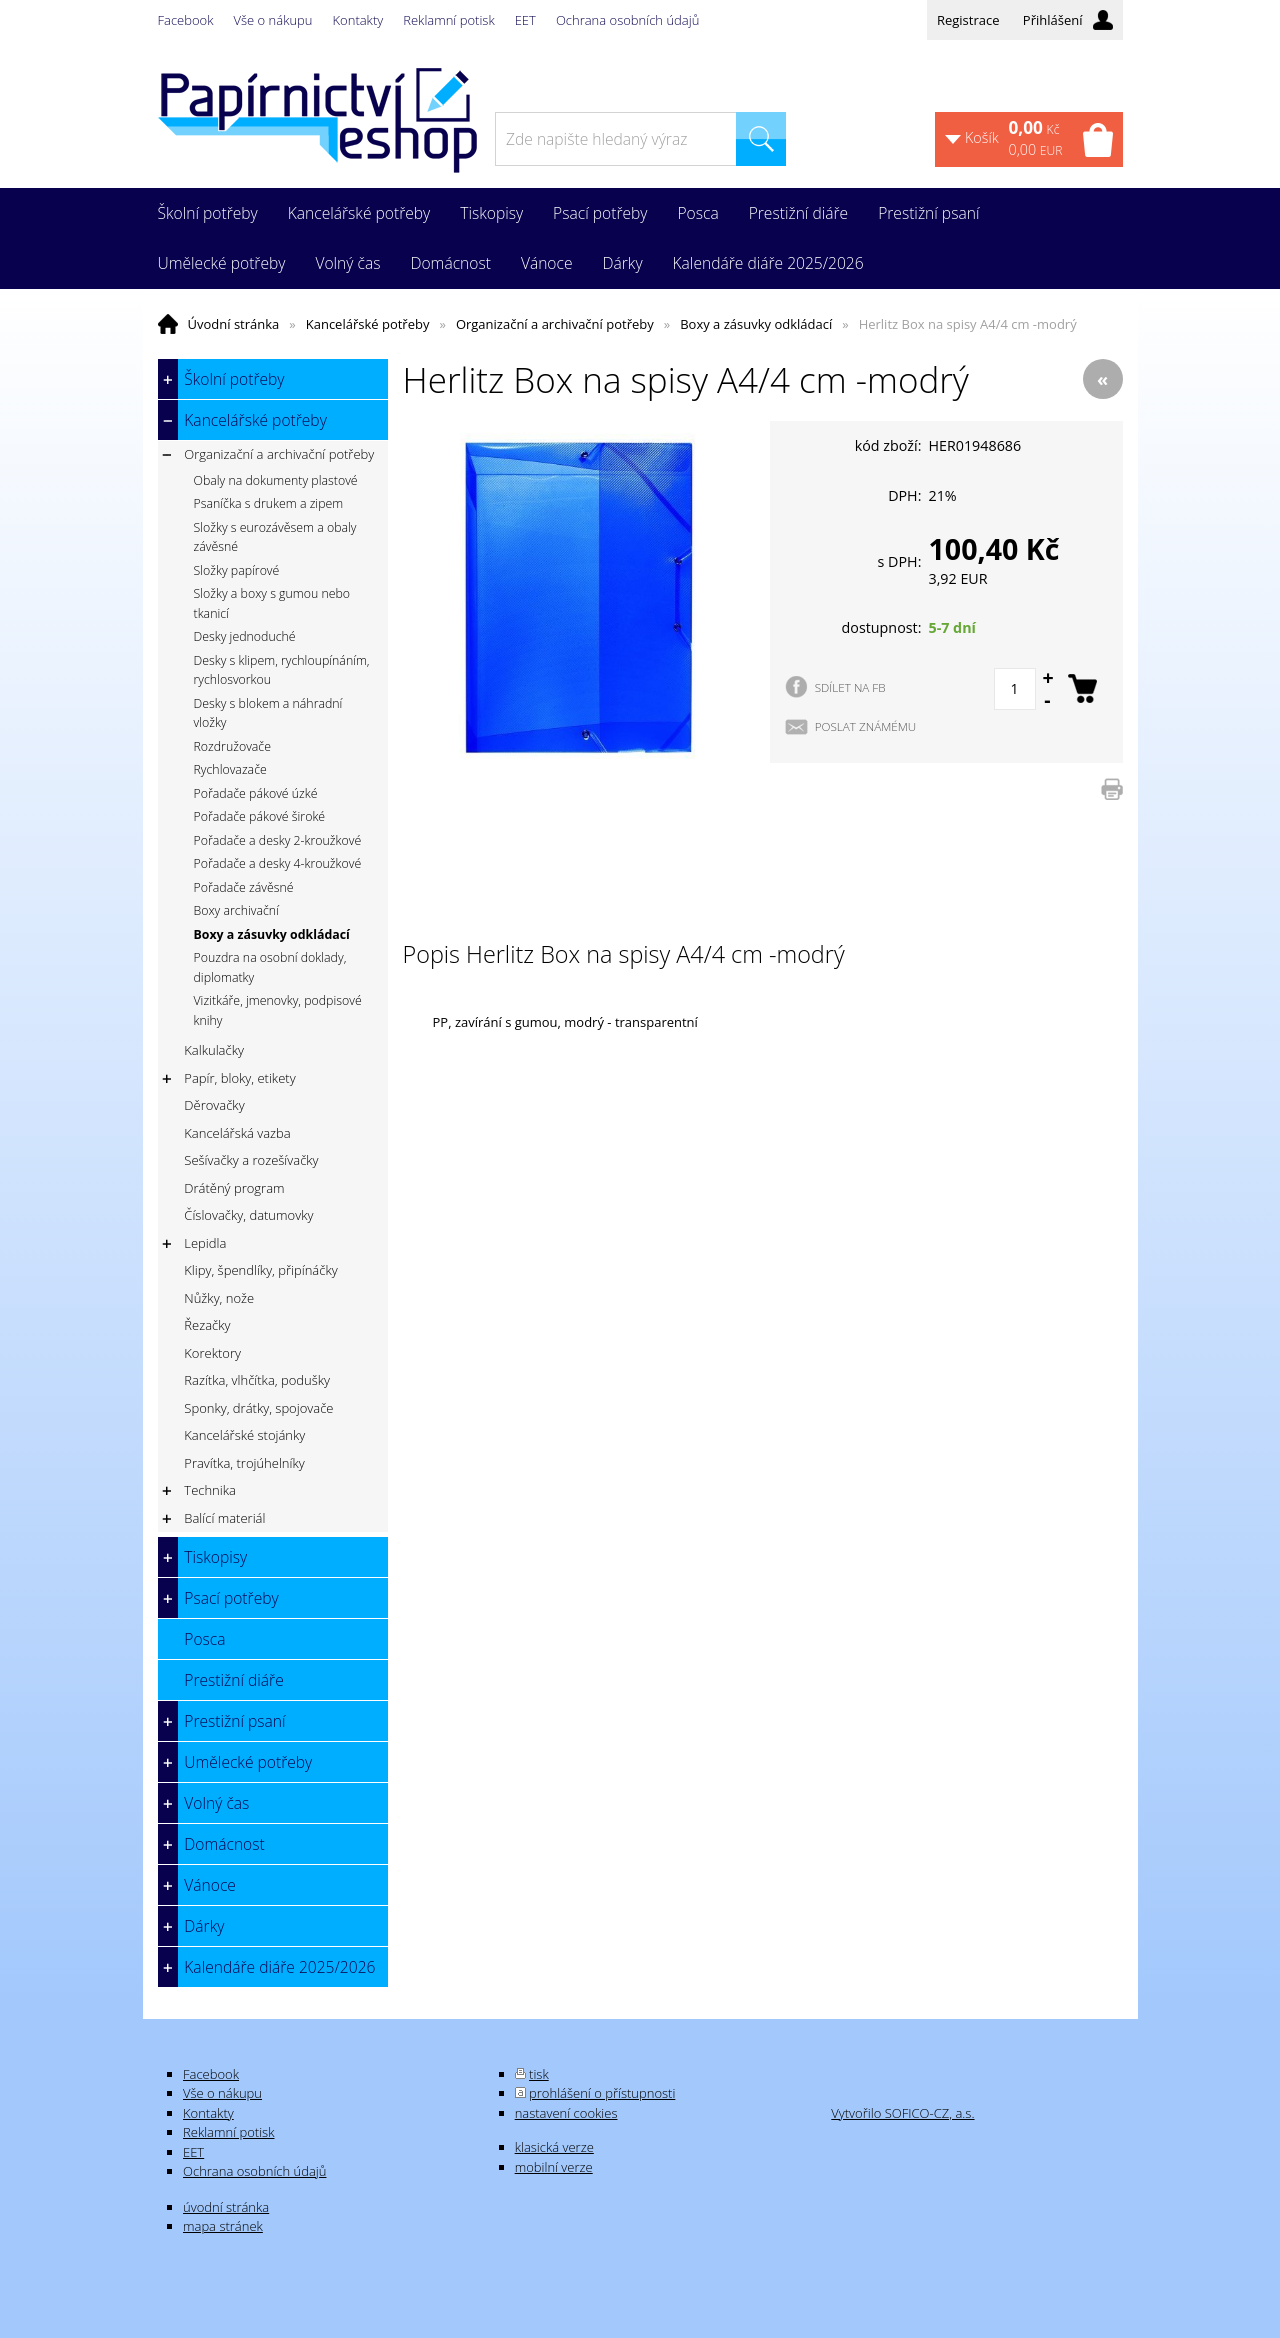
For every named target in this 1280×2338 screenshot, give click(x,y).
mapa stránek (223, 2226)
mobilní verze (554, 2167)
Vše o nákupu (273, 20)
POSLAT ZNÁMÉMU (866, 726)
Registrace (968, 20)
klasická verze (554, 2147)
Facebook (186, 20)
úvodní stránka (226, 2207)
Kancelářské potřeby (368, 324)
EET (525, 20)
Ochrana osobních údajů (627, 20)
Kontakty (358, 20)
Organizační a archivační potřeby (555, 324)
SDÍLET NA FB (850, 687)
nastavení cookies (566, 2113)
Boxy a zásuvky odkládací (756, 324)
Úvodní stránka (234, 324)
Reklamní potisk (448, 20)
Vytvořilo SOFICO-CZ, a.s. (902, 2113)
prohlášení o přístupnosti (602, 2093)
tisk (539, 2074)
